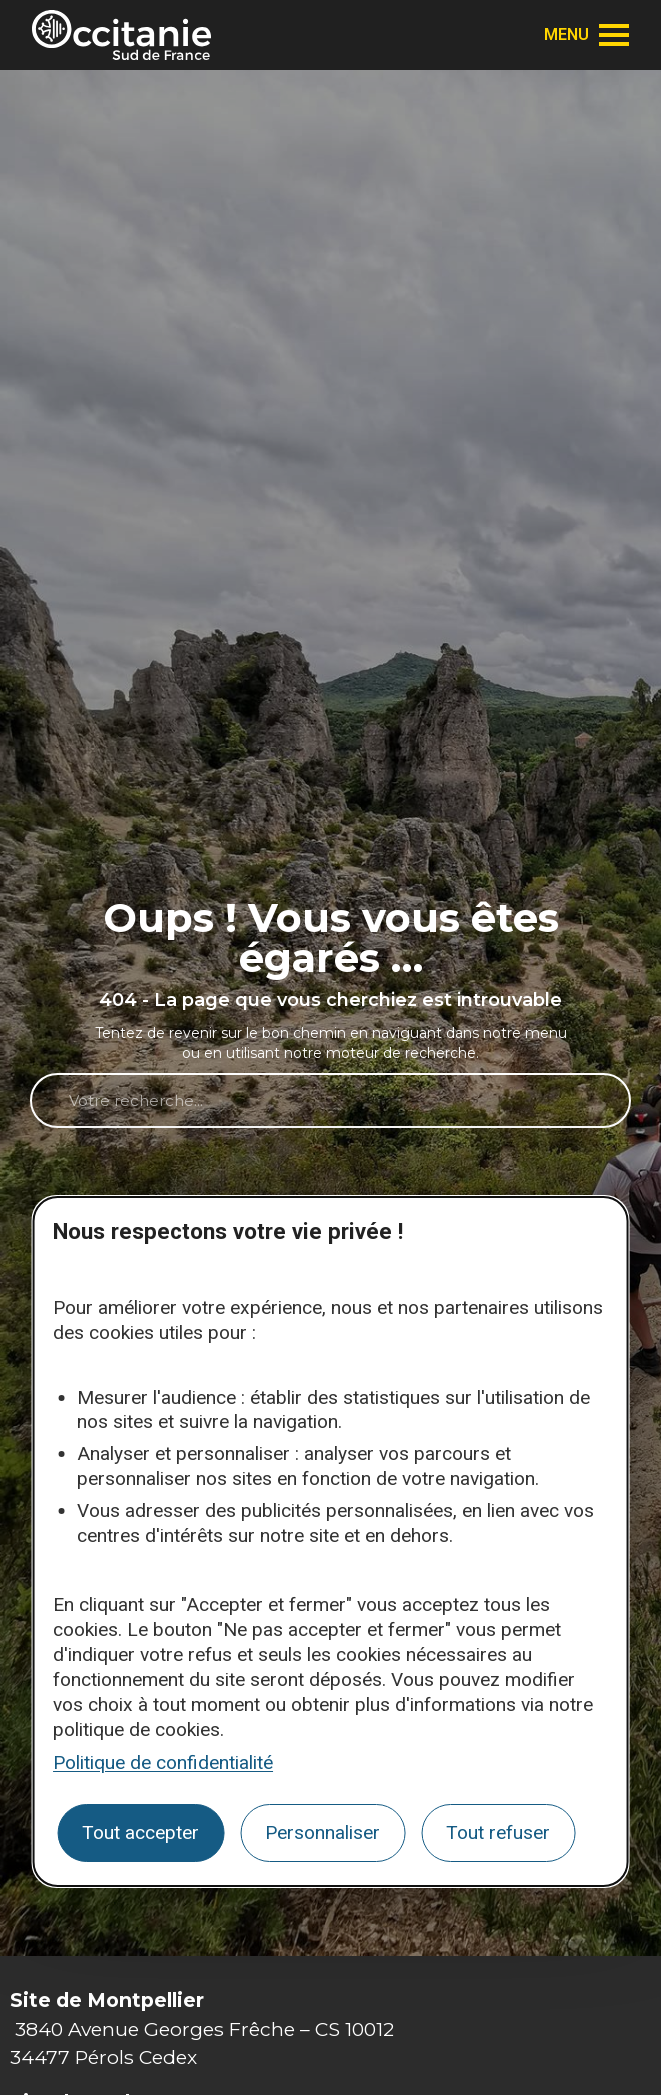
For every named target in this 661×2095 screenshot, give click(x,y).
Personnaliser (322, 1832)
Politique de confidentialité (163, 1762)
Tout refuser (498, 1832)
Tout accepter (140, 1832)
